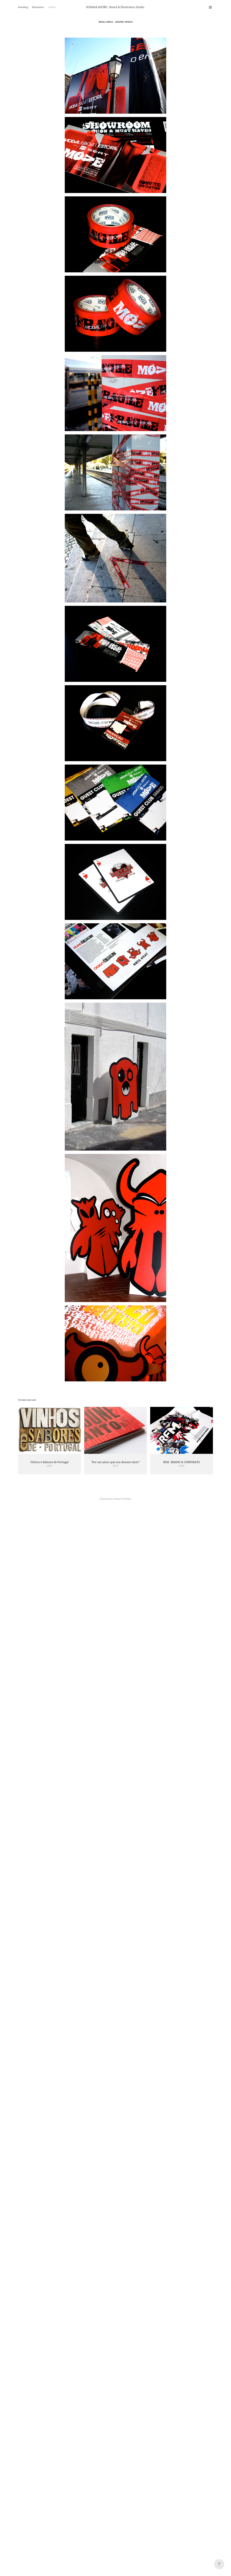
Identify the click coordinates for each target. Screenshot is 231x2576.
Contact (52, 7)
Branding (23, 7)
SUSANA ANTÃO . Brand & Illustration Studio (115, 7)
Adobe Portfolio (122, 1498)
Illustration (38, 7)
